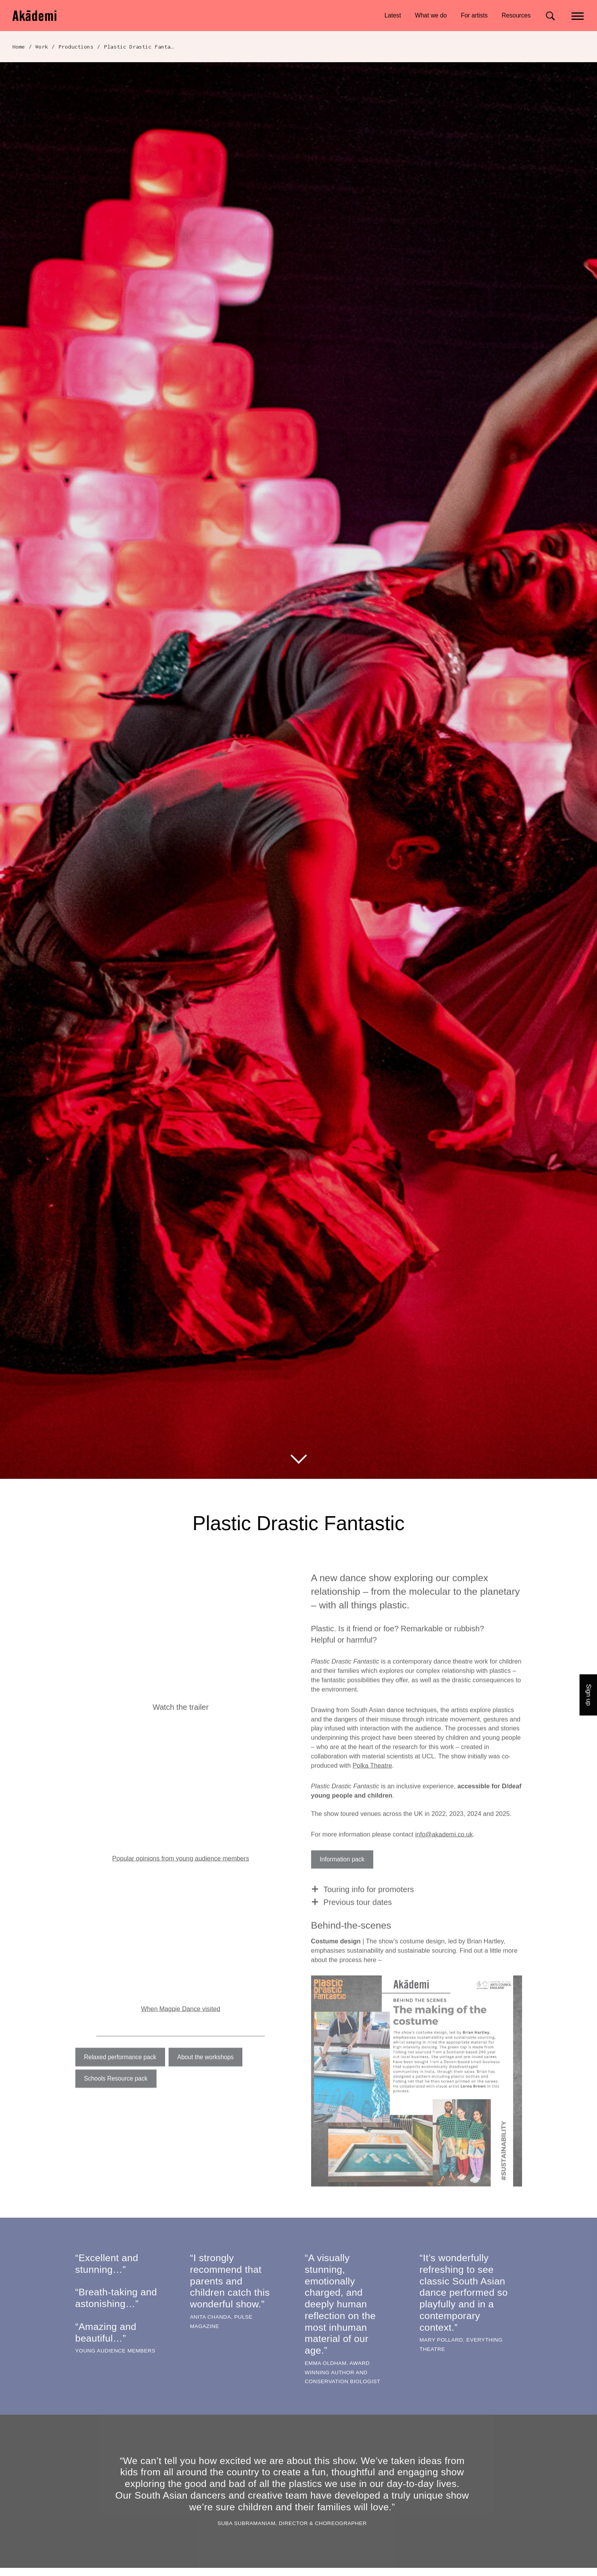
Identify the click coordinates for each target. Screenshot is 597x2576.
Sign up (588, 1695)
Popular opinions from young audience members (180, 1874)
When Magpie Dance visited (180, 2025)
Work (41, 47)
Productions (76, 47)
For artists (474, 15)
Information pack (342, 1876)
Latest (393, 15)
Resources (516, 15)
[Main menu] (578, 15)
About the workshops (205, 2073)
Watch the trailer (180, 1723)
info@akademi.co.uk (444, 1850)
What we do (431, 15)
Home (18, 47)
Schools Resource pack (116, 2095)
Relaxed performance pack (120, 2073)
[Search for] (550, 15)
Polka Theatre (372, 1781)
